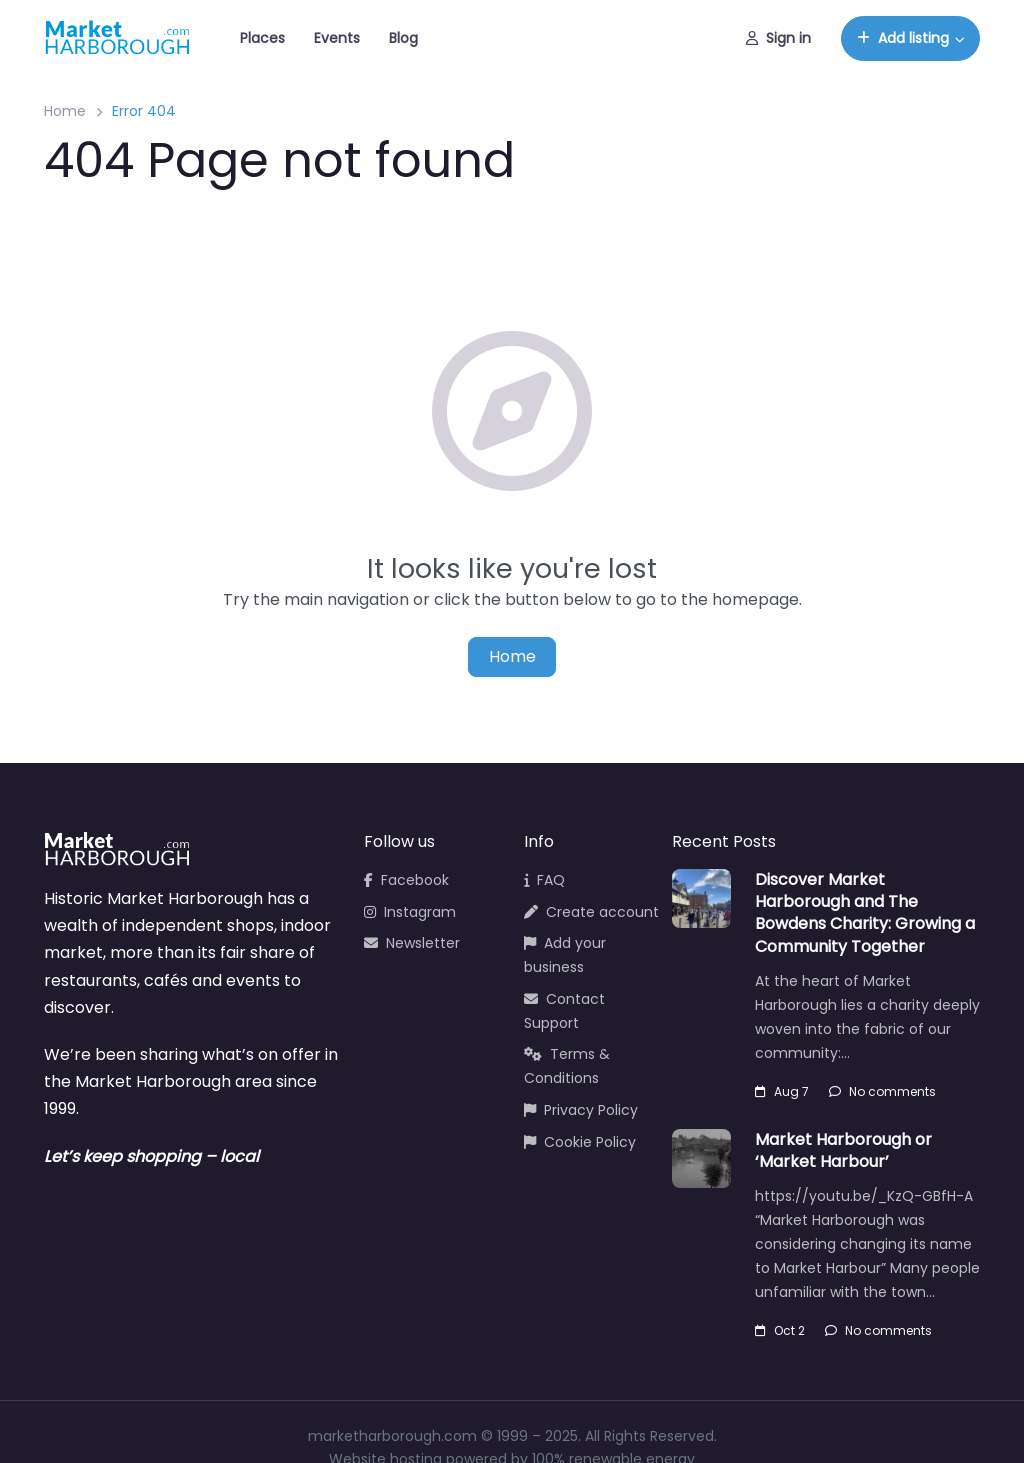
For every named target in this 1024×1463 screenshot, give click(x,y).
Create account (591, 912)
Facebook (406, 880)
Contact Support (564, 1011)
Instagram (410, 912)
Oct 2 (780, 1330)
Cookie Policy (580, 1142)
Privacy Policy (581, 1110)
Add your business (565, 955)
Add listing (903, 38)
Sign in (778, 38)
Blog (403, 38)
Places (262, 38)
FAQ (544, 880)
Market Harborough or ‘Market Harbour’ (843, 1150)
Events (337, 38)
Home (65, 111)
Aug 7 (782, 1091)
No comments (882, 1091)
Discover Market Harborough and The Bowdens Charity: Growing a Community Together (865, 913)
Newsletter (412, 943)
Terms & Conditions (567, 1066)
